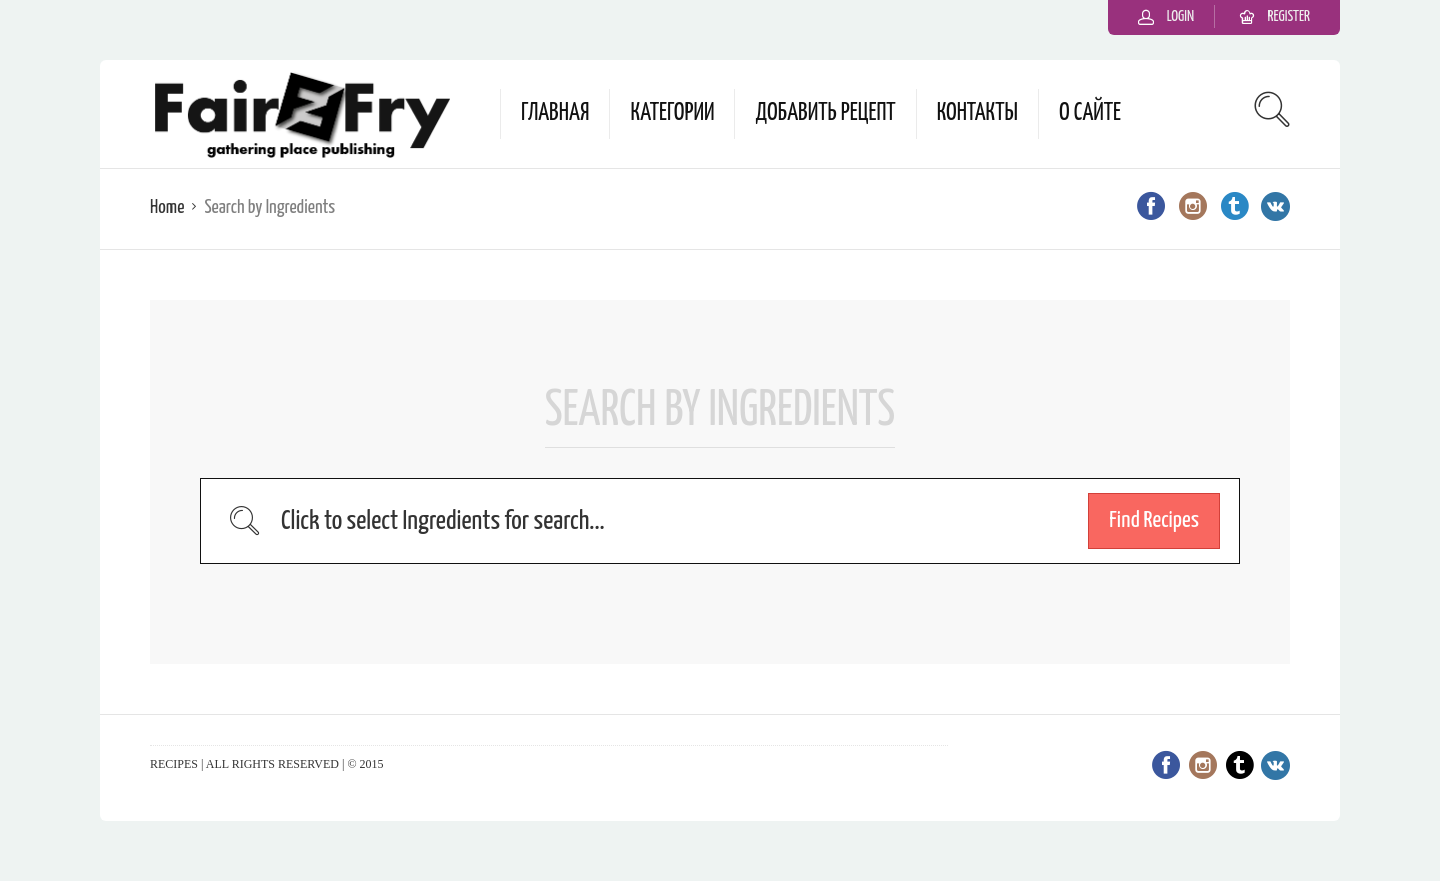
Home (167, 207)
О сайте (1090, 113)
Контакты (977, 113)
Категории (672, 113)
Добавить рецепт (825, 113)
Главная (555, 113)
